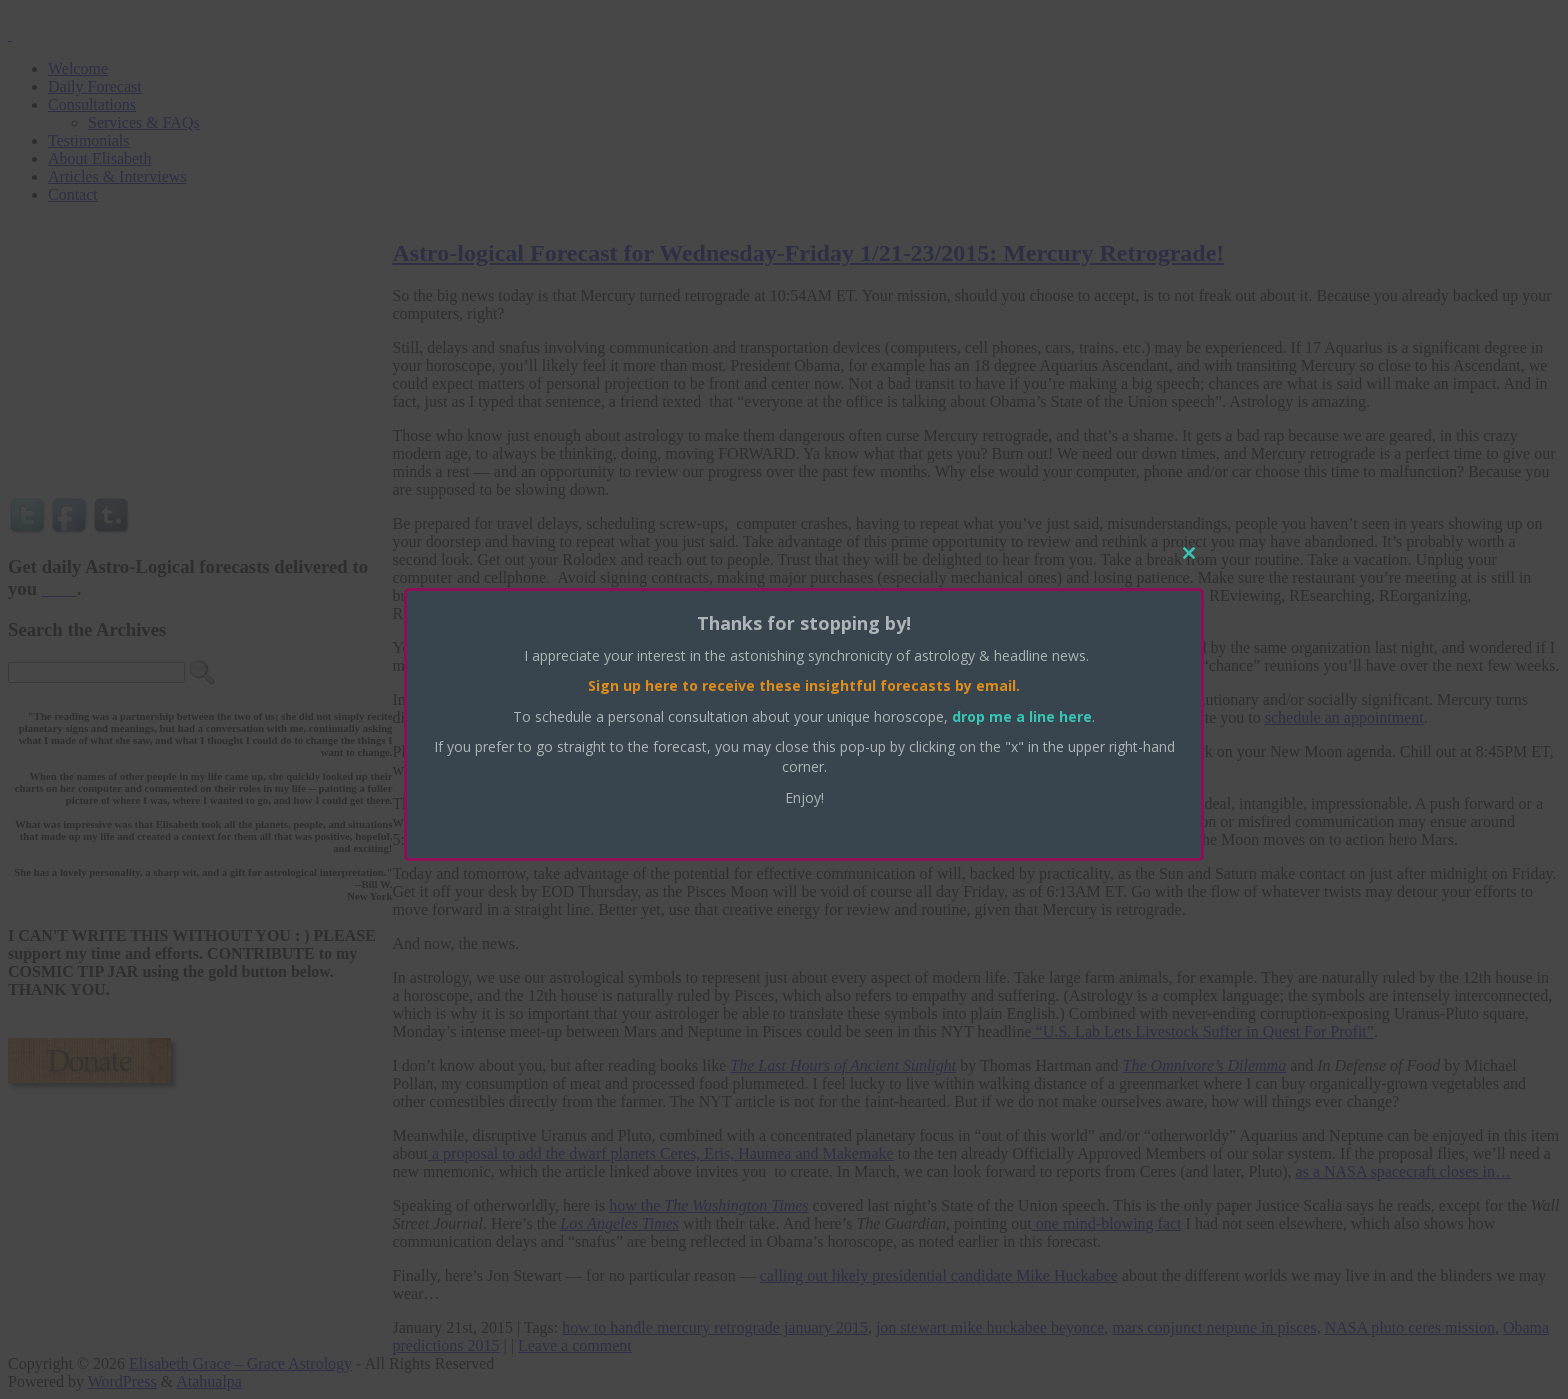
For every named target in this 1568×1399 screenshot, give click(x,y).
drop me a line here (1022, 716)
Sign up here (633, 685)
